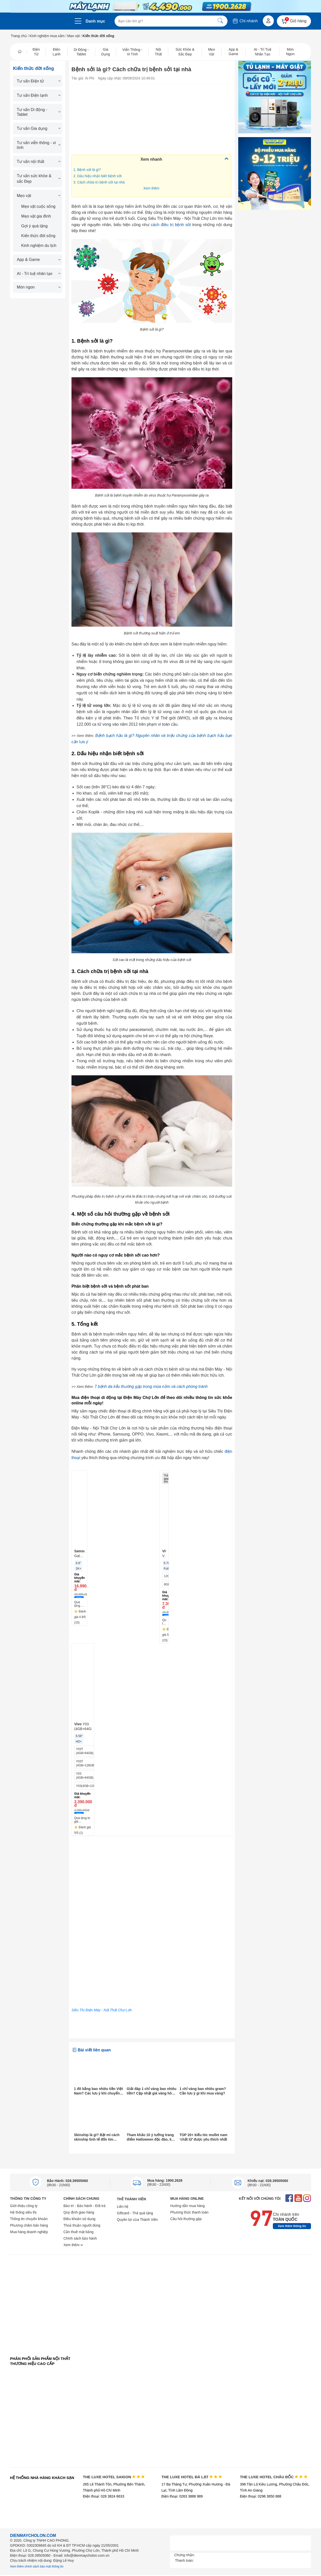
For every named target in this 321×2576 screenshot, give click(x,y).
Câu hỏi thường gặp (186, 2219)
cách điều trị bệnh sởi (171, 225)
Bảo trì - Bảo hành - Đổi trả (84, 2206)
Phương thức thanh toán (189, 2212)
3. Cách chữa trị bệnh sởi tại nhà (99, 182)
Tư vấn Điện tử (38, 81)
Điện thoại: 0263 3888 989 (182, 2496)
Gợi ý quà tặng (34, 226)
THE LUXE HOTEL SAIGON (114, 2477)
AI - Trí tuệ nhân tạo (38, 273)
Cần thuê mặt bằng (78, 2232)
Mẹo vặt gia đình (36, 216)
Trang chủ (19, 36)
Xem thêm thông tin (292, 2226)
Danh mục (95, 21)
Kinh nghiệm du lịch (38, 245)
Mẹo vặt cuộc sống (38, 206)
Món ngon (38, 287)
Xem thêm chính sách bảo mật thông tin (36, 2566)
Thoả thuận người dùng (81, 2225)
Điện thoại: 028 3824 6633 (103, 2496)
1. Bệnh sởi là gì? (87, 170)
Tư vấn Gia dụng (38, 128)
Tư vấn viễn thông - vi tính (38, 145)
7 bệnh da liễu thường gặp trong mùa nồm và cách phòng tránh (151, 1386)
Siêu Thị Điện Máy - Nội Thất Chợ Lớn (101, 2010)
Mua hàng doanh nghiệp (29, 2232)
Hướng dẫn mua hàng (187, 2206)
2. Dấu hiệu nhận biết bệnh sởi (97, 176)
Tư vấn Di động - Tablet (38, 112)
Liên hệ (122, 2207)
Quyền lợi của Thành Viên (137, 2220)
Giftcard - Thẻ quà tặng (135, 2213)
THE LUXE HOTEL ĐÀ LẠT (192, 2477)
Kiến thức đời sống (38, 236)
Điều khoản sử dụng (79, 2219)
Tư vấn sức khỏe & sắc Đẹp (38, 178)
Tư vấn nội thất (38, 161)
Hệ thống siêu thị (23, 2212)
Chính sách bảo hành (80, 2238)
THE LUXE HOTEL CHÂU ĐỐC (273, 2477)
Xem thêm (151, 188)
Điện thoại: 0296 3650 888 (260, 2496)
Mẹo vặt (73, 36)
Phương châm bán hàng (29, 2225)
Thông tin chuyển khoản (29, 2219)
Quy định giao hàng (78, 2212)
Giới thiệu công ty (24, 2206)
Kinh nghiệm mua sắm (47, 36)
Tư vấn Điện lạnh (38, 95)
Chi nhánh (245, 21)
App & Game (38, 259)
